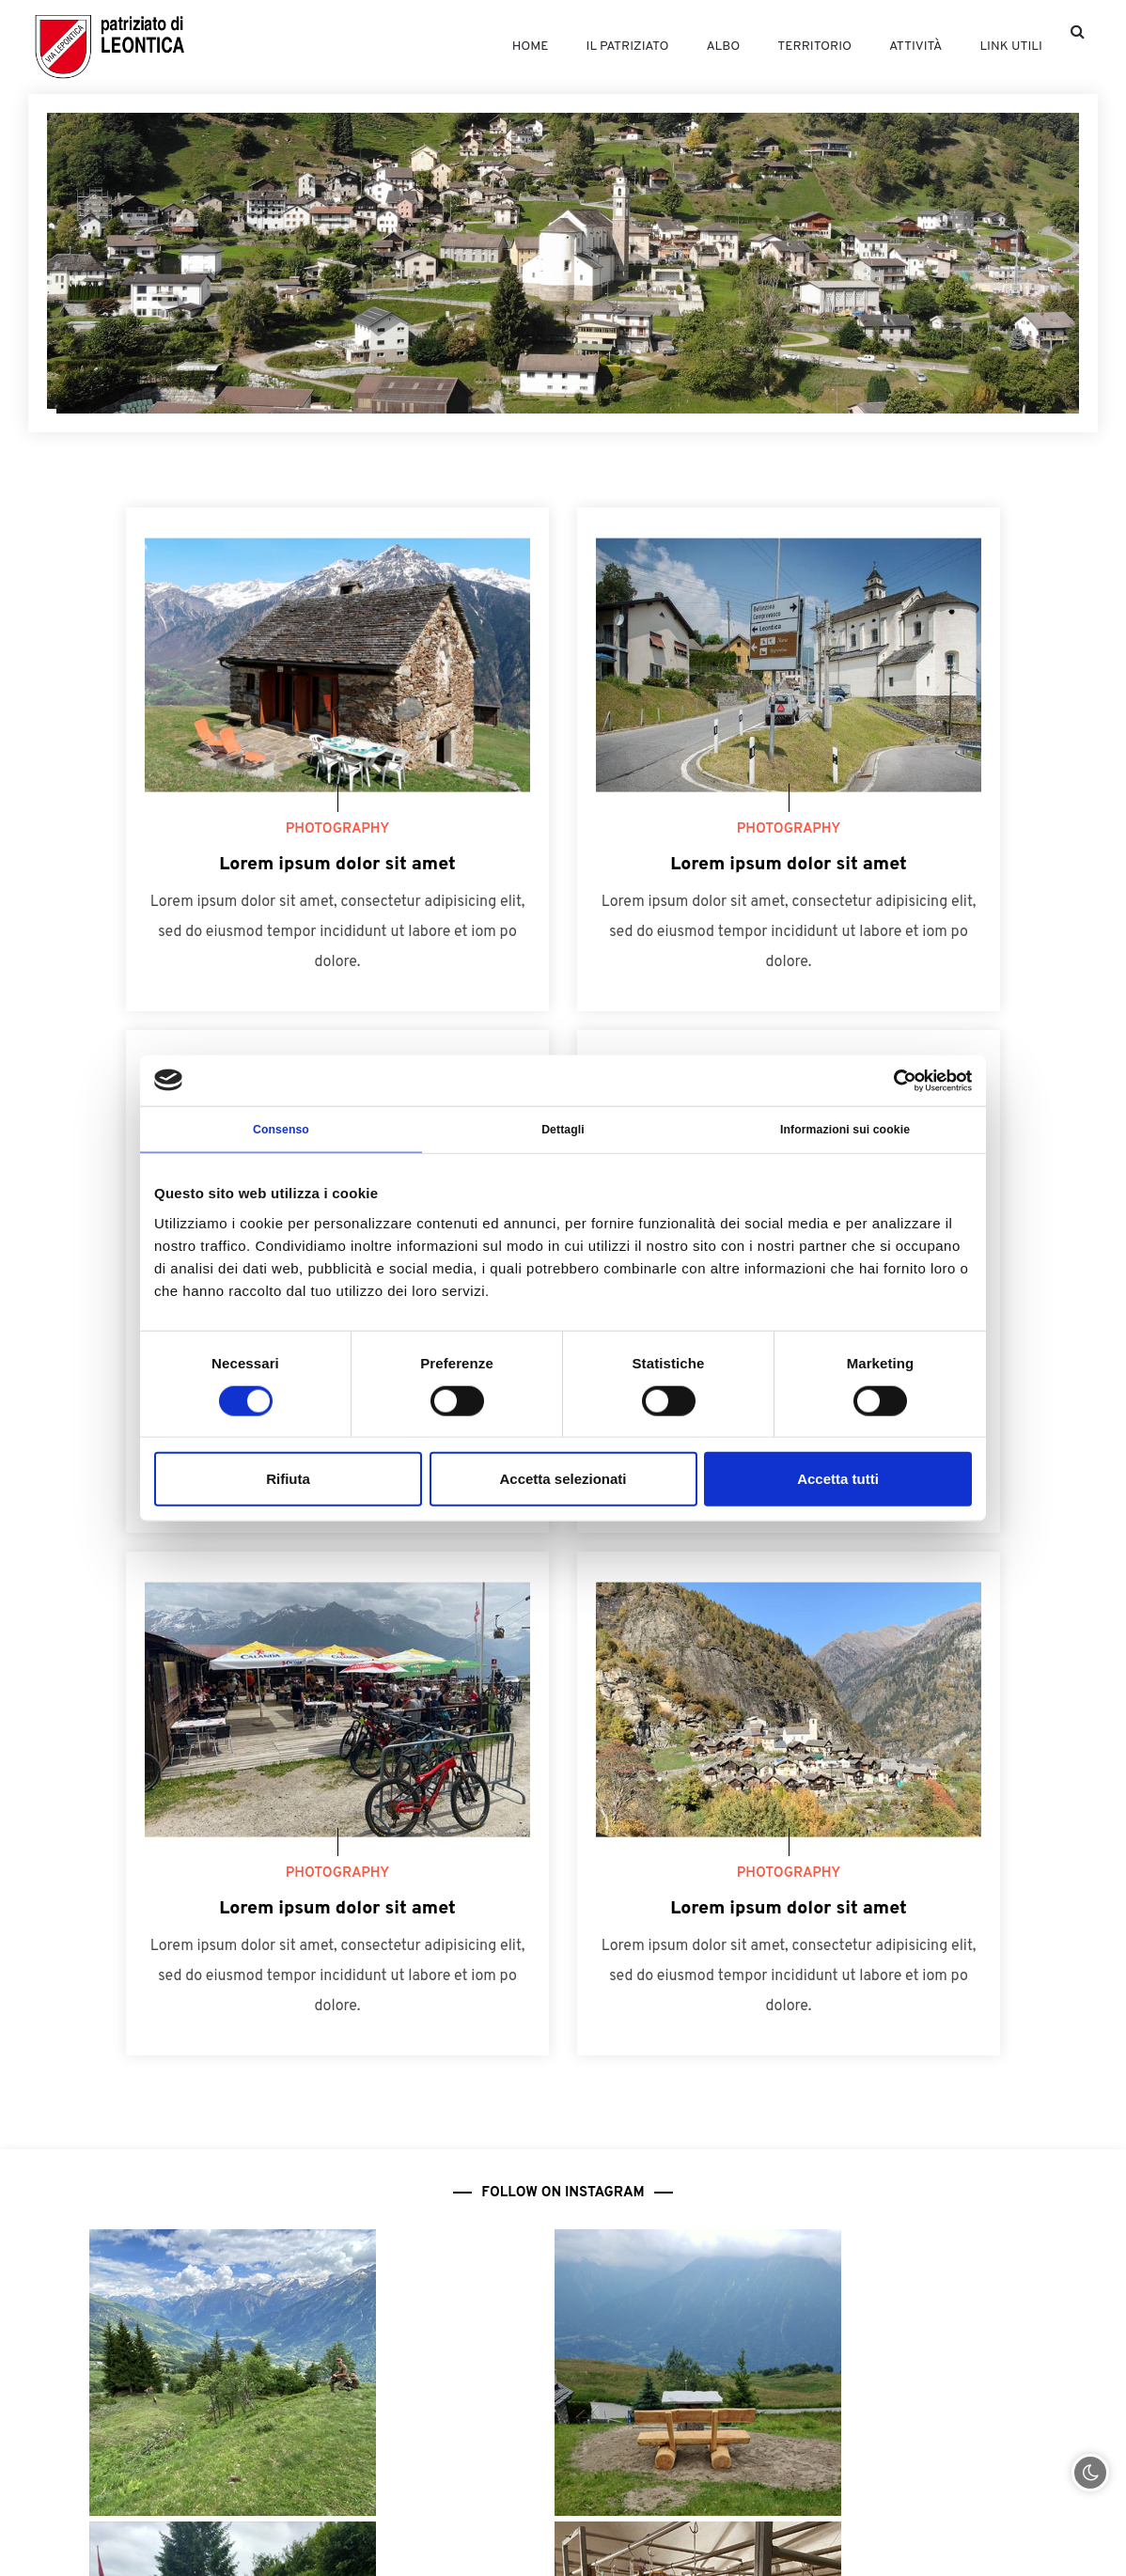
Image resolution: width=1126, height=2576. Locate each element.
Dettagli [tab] (563, 1132)
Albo (687, 47)
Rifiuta (288, 1483)
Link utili (1002, 47)
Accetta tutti (838, 1483)
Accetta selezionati (562, 1483)
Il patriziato (581, 47)
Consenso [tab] (280, 1132)
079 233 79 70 (944, 2482)
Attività (898, 47)
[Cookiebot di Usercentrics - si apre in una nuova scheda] (889, 1078)
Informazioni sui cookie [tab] (845, 1132)
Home (474, 47)
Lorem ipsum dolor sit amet (337, 865)
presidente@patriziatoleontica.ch (890, 2542)
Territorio (786, 47)
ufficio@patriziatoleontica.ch (244, 2542)
